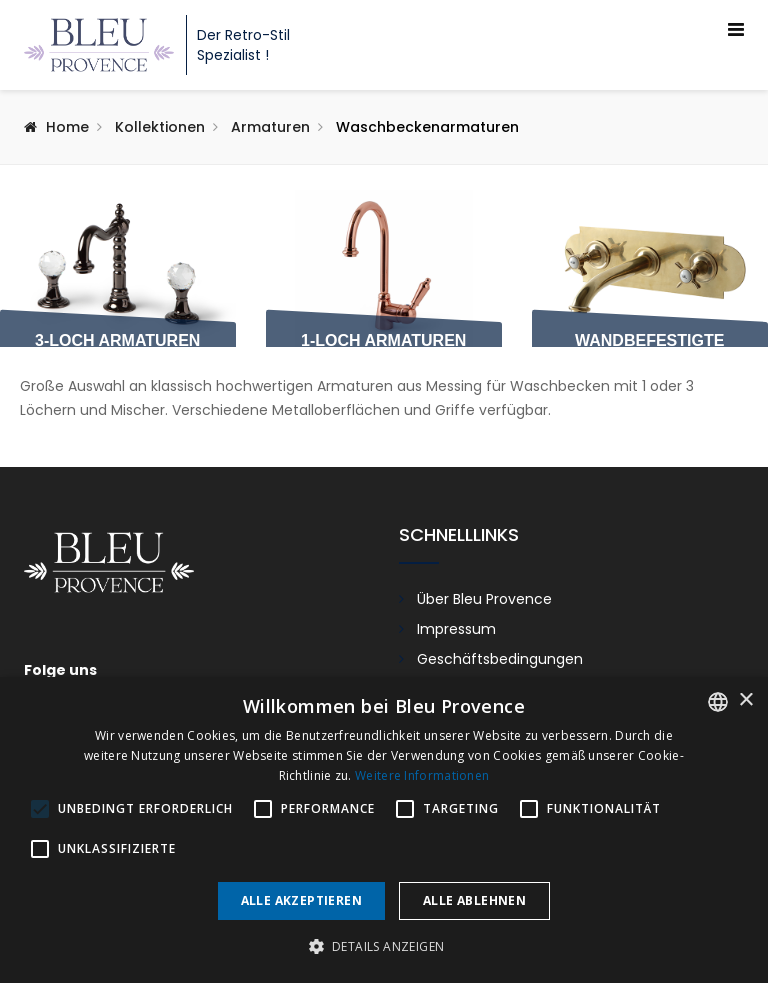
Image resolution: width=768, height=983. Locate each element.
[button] (384, 947)
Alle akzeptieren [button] (301, 900)
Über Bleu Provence (484, 599)
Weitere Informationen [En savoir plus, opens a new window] (422, 775)
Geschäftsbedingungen (500, 659)
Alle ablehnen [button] (474, 900)
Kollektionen (160, 127)
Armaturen (270, 127)
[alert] (384, 830)
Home (67, 127)
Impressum (456, 629)
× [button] (745, 700)
